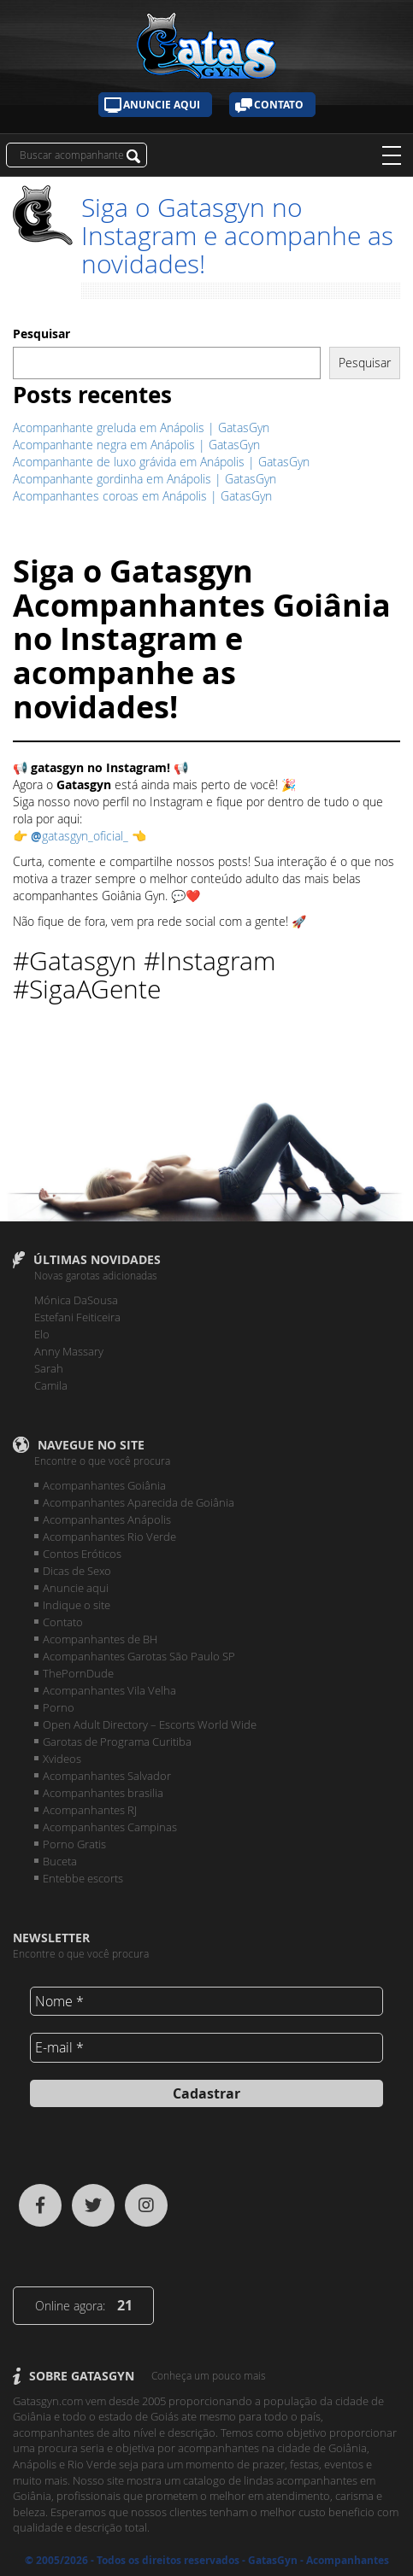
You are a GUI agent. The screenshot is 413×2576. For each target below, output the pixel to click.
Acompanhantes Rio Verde (109, 1536)
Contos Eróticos (82, 1553)
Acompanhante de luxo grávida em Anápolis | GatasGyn (161, 462)
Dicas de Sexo (77, 1570)
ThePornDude (78, 1673)
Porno (58, 1707)
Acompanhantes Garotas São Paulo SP (139, 1656)
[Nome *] (206, 2001)
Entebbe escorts (83, 1878)
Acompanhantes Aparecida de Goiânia (138, 1502)
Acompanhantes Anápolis (107, 1519)
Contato (279, 104)
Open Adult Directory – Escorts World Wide (150, 1724)
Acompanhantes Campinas (110, 1827)
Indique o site (76, 1605)
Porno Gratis (74, 1844)
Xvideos (62, 1758)
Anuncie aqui (161, 104)
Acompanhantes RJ (90, 1810)
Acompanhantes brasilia (103, 1792)
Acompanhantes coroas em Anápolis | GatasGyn (142, 496)
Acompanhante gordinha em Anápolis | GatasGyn (144, 479)
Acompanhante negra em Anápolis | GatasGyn (136, 444)
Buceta (60, 1861)
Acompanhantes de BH (100, 1639)
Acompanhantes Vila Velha (109, 1690)
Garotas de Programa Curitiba (117, 1741)
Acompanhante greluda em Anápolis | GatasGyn (141, 427)
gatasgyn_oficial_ (81, 836)
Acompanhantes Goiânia (104, 1485)
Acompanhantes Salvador (107, 1775)
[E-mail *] (206, 2047)
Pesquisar (41, 333)
